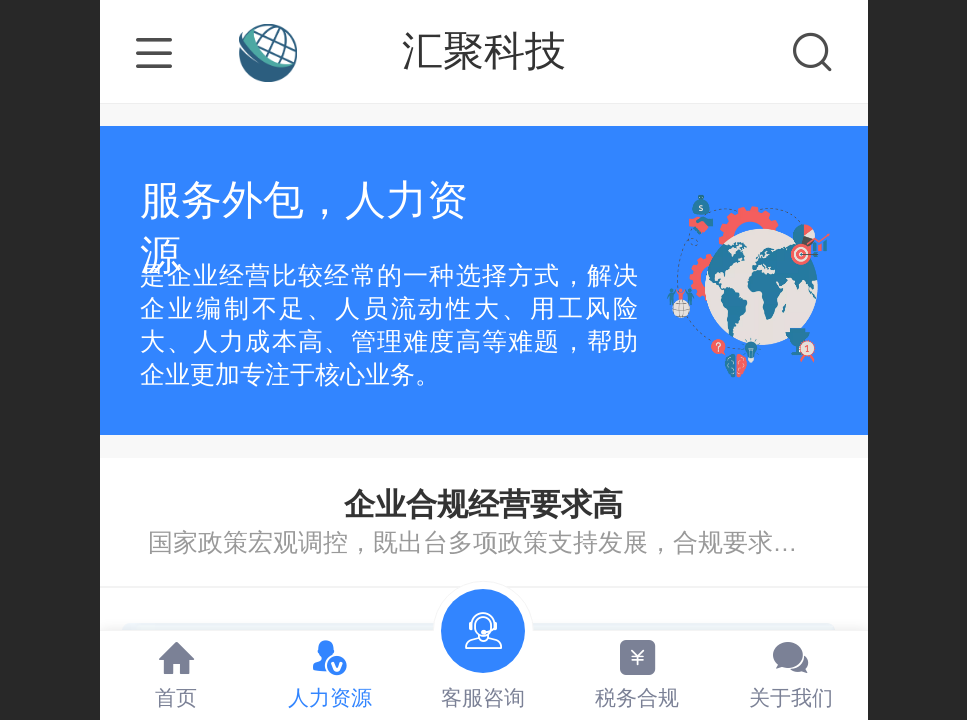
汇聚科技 (484, 51)
